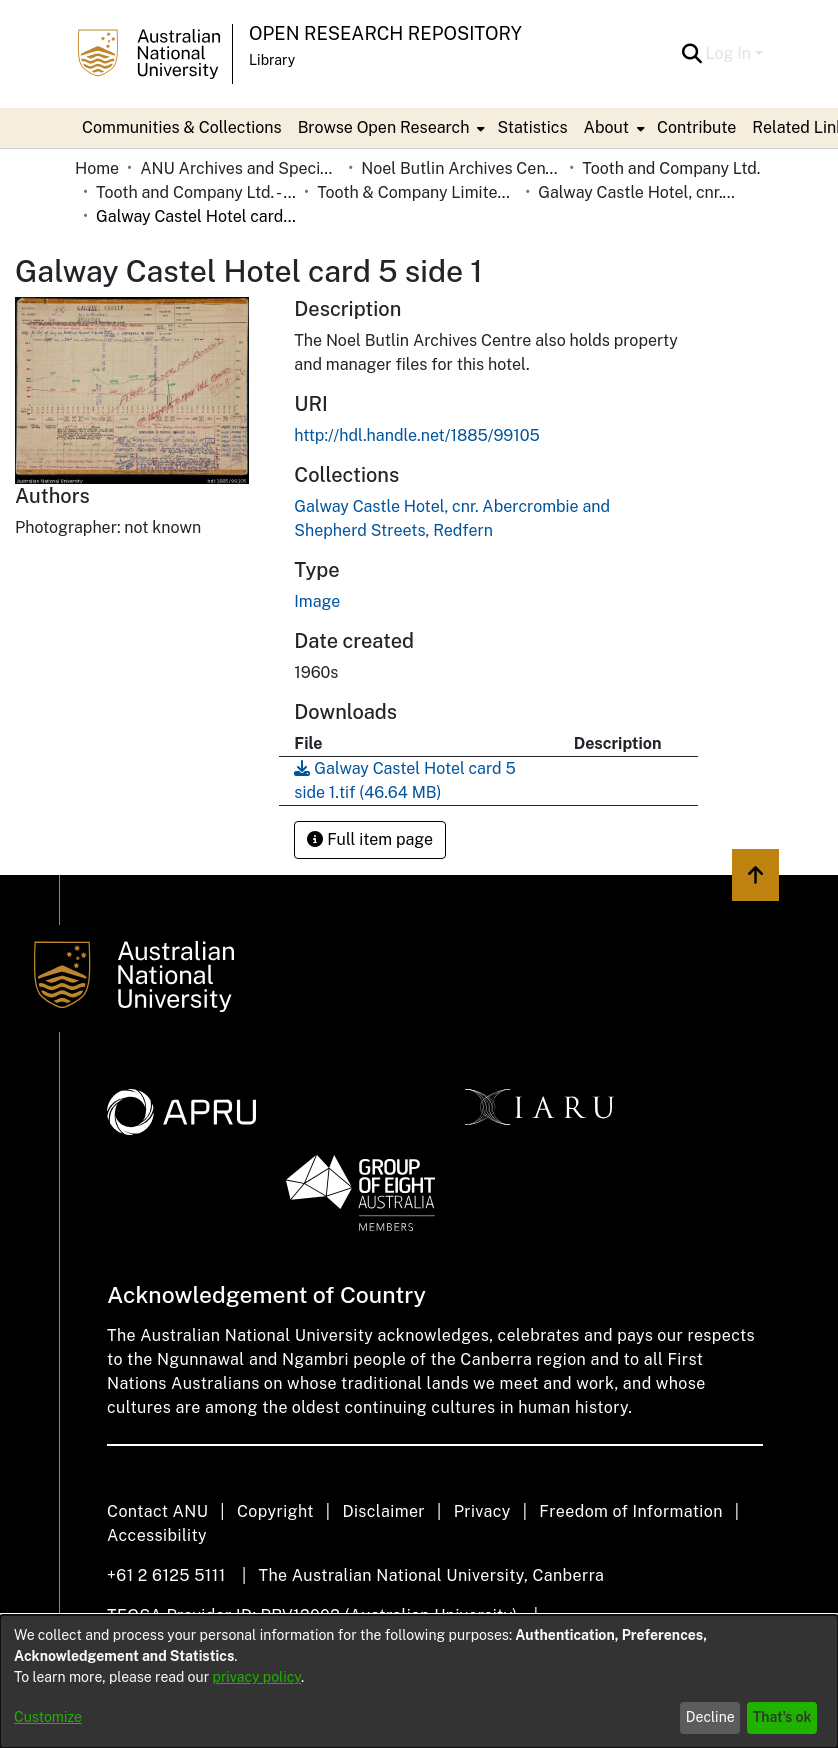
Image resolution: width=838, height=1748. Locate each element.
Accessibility (157, 1535)
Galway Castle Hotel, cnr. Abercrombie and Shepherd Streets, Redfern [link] (638, 192)
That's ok (782, 1717)
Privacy (482, 1511)
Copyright (275, 1511)
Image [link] (317, 601)
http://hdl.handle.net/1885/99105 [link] (417, 435)
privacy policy (257, 1677)
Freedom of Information (630, 1511)
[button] (692, 54)
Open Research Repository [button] (385, 33)
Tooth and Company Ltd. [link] (671, 168)
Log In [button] (730, 53)
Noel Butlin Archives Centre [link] (461, 168)
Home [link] (97, 168)
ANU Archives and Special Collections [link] (240, 168)
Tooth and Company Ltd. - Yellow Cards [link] (196, 192)
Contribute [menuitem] (696, 127)
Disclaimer (383, 1511)
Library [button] (272, 60)
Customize (48, 1717)
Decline (710, 1717)
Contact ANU (157, 1511)
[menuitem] (390, 128)
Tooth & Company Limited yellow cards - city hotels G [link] (417, 192)
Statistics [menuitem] (532, 127)
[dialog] (419, 1681)
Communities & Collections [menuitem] (182, 127)
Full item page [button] (370, 839)
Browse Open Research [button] (384, 127)
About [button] (606, 127)
